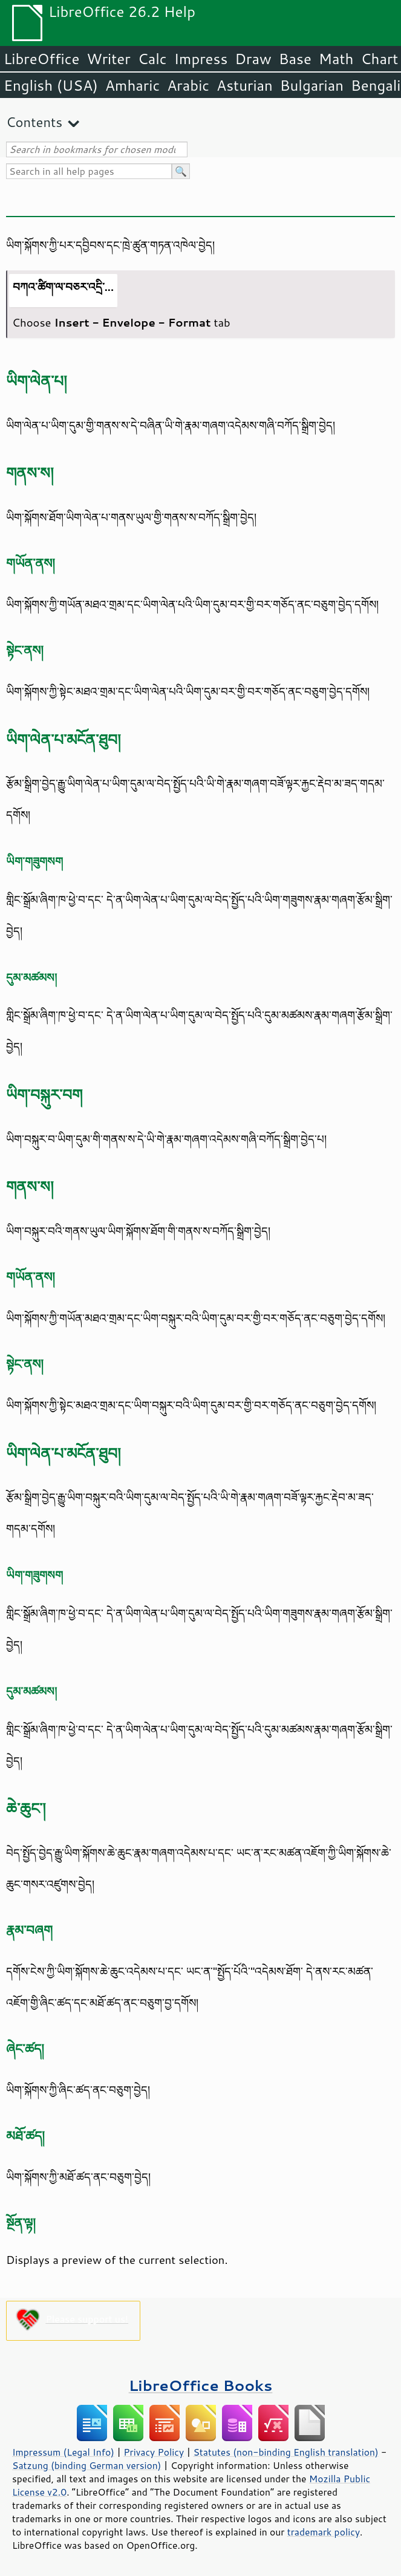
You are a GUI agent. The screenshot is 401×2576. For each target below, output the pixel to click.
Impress (201, 58)
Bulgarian (312, 85)
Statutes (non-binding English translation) (285, 2452)
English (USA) (51, 85)
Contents (34, 121)
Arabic (188, 85)
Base (295, 58)
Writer (108, 58)
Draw (253, 58)
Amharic (132, 85)
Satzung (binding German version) (86, 2465)
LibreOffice (41, 58)
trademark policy (323, 2532)
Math (336, 58)
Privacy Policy (153, 2452)
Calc (152, 58)
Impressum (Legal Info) (63, 2452)
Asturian (245, 85)
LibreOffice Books (201, 2385)
